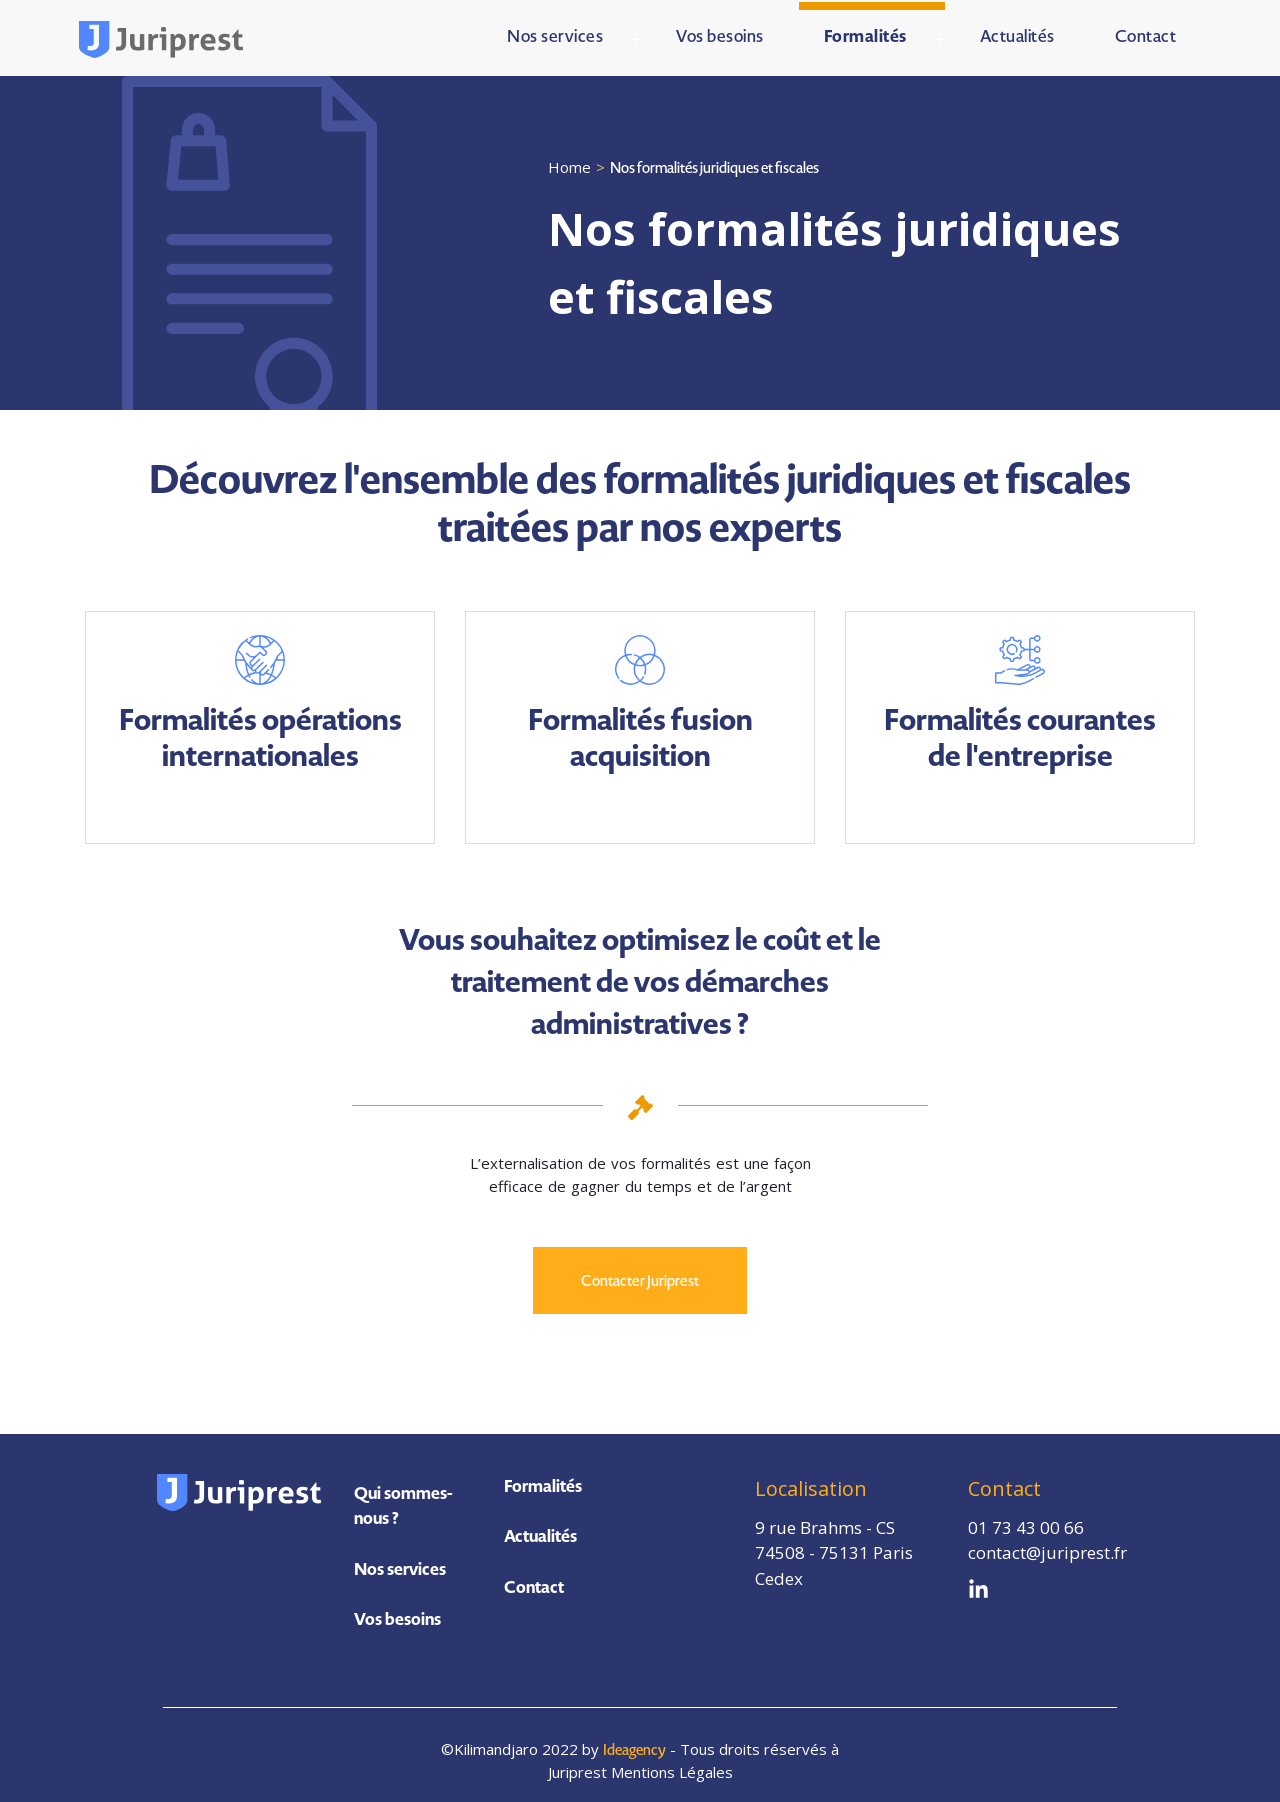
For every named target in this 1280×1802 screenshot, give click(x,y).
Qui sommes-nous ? (403, 1496)
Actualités (540, 1533)
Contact (534, 1584)
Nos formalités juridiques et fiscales (717, 164)
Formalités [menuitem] (865, 34)
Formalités (543, 1483)
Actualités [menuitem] (1017, 34)
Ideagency (637, 1739)
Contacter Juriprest (640, 1277)
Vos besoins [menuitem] (720, 34)
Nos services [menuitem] (555, 34)
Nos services (400, 1559)
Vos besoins (397, 1609)
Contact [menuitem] (1146, 34)
